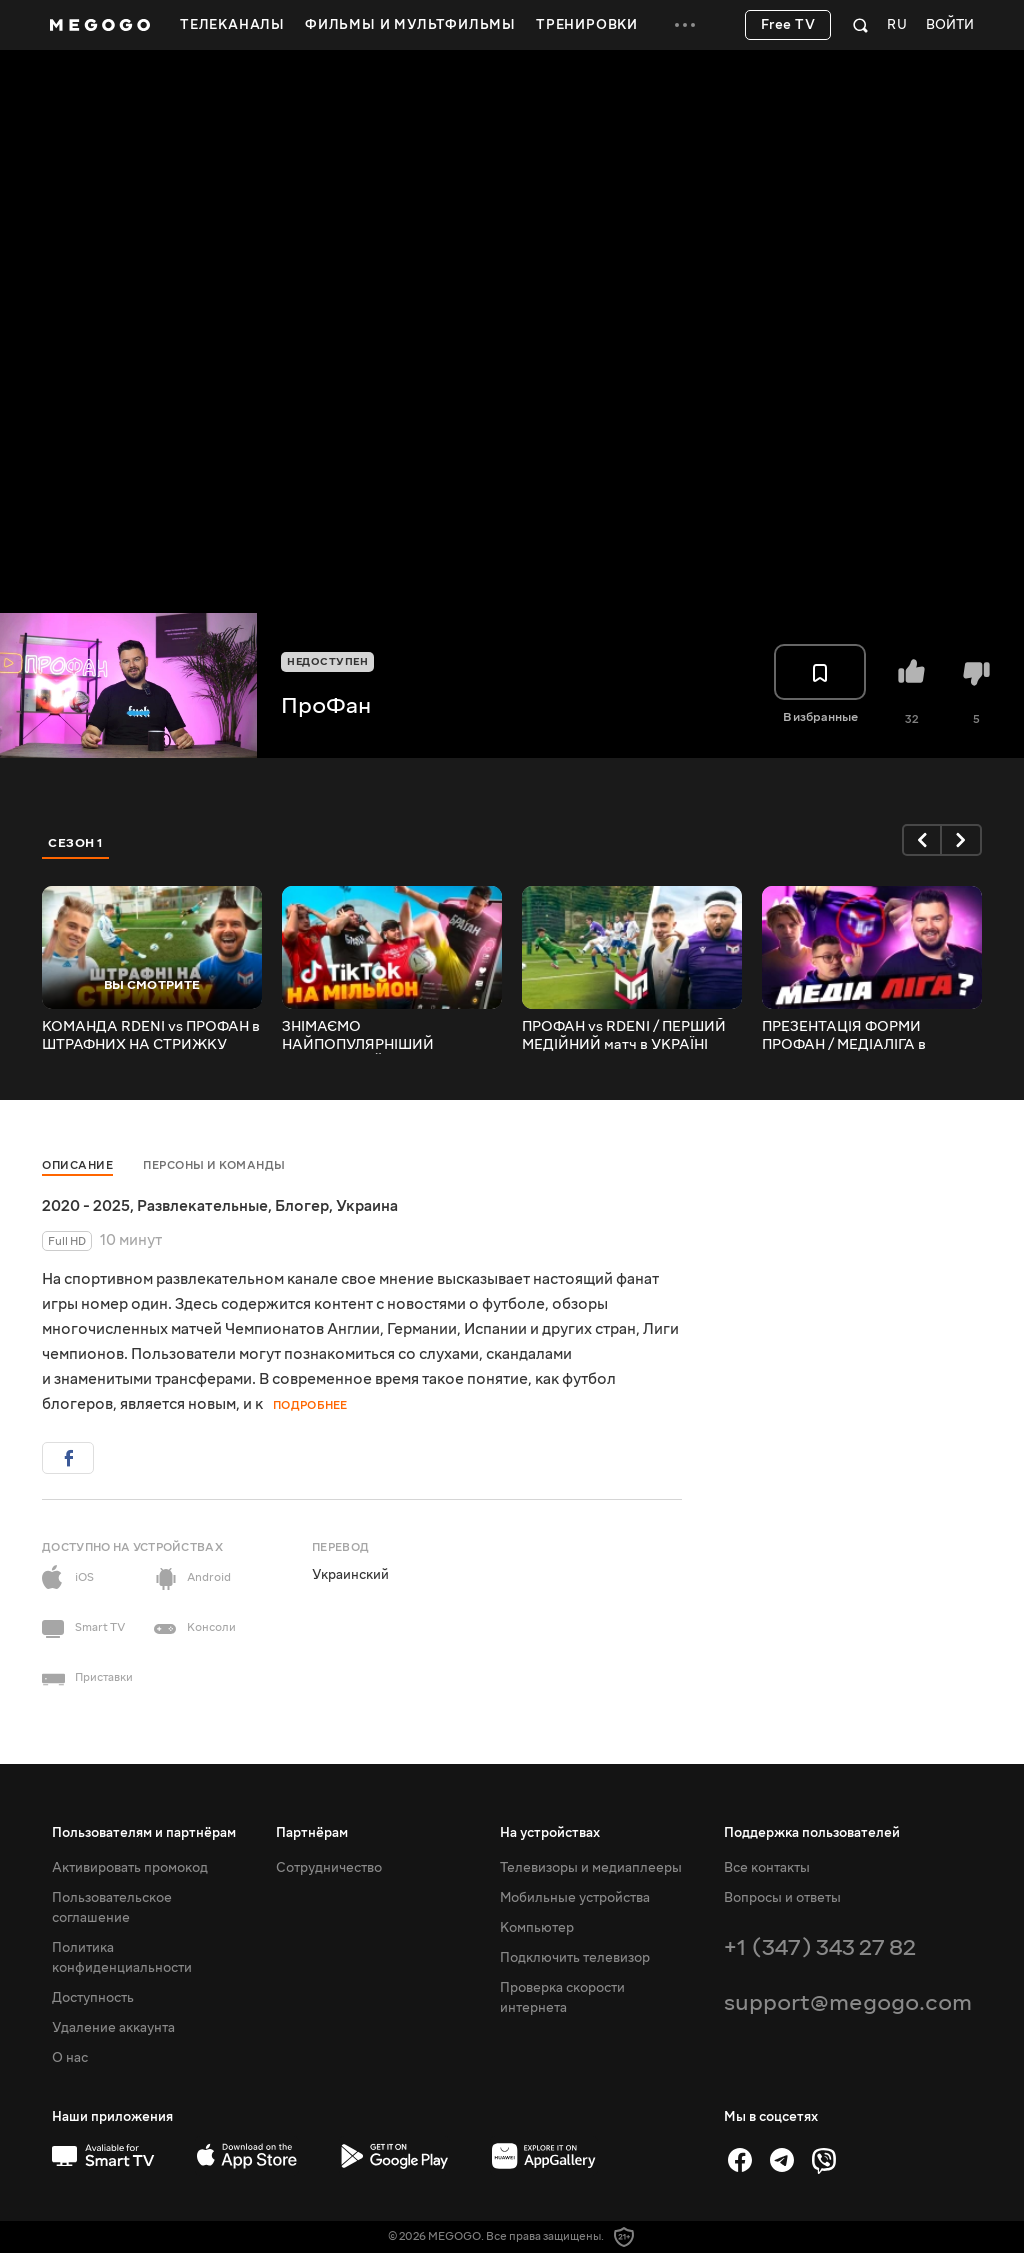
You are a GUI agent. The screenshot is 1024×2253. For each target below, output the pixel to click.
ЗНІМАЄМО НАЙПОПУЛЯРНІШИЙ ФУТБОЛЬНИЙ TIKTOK (361, 1036)
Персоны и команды (214, 1165)
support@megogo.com (848, 2002)
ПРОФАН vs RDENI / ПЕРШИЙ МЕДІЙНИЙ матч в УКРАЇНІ (624, 1036)
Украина (367, 1206)
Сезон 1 (76, 843)
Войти (950, 25)
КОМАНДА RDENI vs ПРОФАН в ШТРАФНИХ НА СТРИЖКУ (151, 1036)
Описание (77, 1165)
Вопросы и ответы (782, 1898)
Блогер (302, 1206)
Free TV (788, 25)
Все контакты (767, 1868)
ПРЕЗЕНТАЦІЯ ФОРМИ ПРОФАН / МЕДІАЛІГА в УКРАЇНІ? (844, 1036)
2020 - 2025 (86, 1206)
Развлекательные (202, 1206)
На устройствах (550, 1833)
